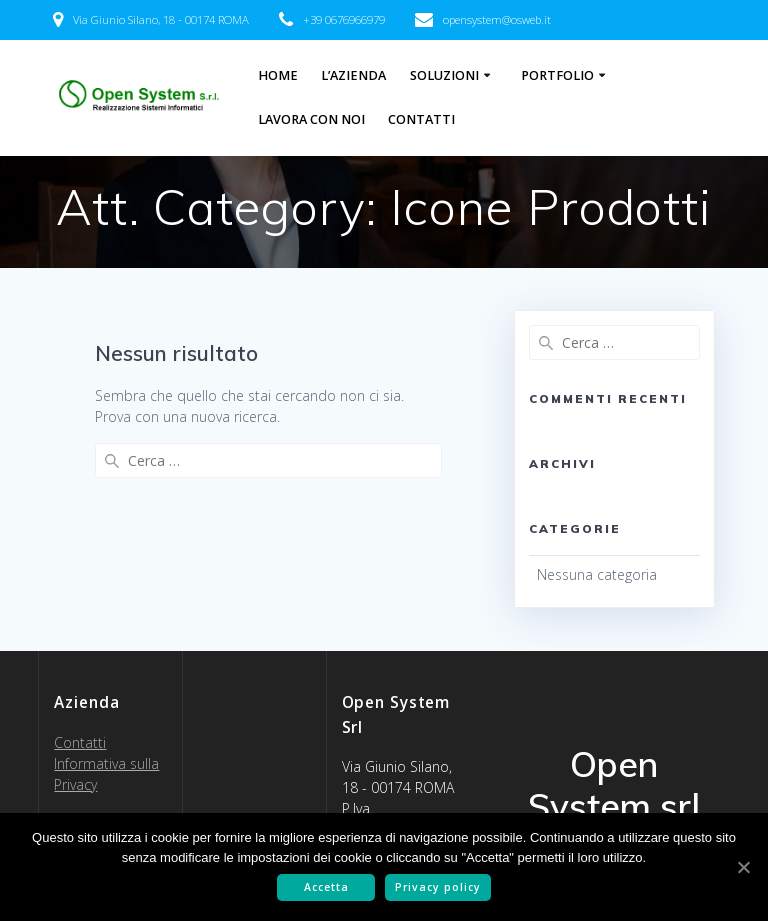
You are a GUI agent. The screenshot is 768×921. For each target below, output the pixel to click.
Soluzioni (444, 75)
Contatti (421, 119)
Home (278, 75)
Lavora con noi (311, 119)
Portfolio (557, 75)
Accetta (326, 887)
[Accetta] (743, 867)
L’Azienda (353, 75)
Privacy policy (438, 887)
